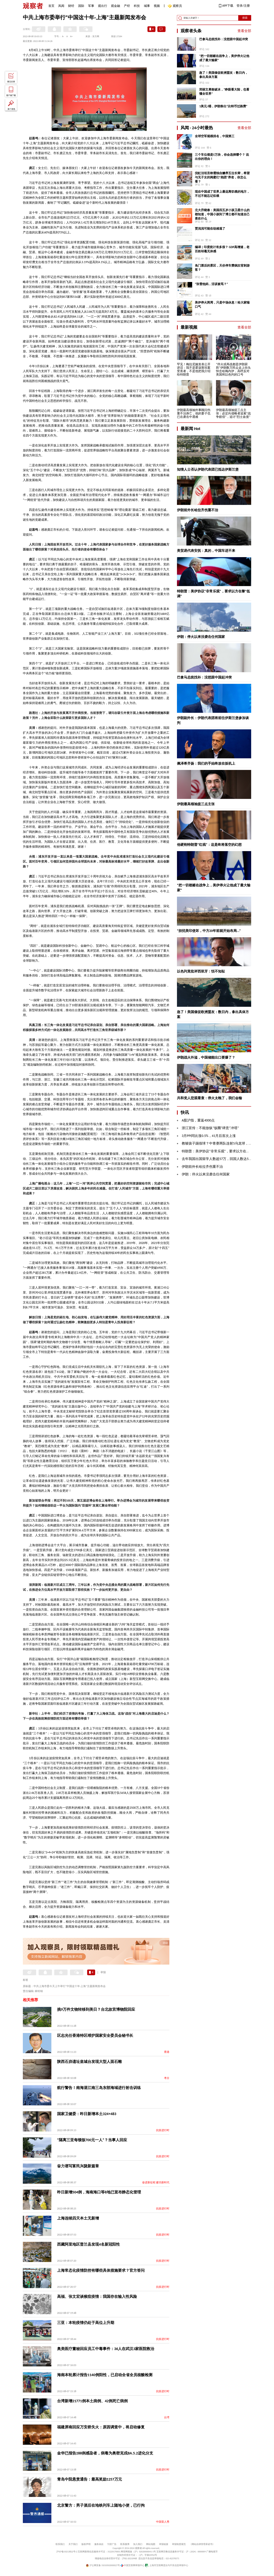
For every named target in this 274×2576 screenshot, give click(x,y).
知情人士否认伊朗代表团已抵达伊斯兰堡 (208, 469)
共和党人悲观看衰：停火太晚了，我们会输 (209, 1098)
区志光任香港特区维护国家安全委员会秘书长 (95, 2035)
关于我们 (73, 2544)
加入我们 (137, 2544)
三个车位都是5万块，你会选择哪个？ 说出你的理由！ (222, 157)
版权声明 (86, 2544)
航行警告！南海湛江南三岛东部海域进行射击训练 (99, 2087)
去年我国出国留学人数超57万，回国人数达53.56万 (220, 1159)
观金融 (115, 6)
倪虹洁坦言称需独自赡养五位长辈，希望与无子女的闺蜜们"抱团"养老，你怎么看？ (222, 177)
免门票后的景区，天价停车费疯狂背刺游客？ (222, 268)
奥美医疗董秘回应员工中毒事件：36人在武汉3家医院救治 (105, 2348)
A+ (71, 36)
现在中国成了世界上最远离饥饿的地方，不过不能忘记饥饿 (222, 194)
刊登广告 (111, 2544)
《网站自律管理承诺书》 (202, 2544)
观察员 (175, 6)
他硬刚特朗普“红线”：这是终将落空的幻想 (209, 845)
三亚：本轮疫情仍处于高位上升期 (85, 2322)
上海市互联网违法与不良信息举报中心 (166, 2565)
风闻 (61, 6)
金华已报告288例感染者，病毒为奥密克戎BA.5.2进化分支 (105, 2453)
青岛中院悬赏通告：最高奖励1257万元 (89, 2479)
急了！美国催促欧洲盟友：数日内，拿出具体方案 (223, 75)
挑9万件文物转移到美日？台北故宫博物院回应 (96, 2009)
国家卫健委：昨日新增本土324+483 (86, 2113)
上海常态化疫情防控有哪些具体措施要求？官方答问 (101, 2270)
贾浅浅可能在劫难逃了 (210, 228)
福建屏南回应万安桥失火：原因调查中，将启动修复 (101, 2427)
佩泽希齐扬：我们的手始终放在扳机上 (206, 763)
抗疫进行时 (162, 2130)
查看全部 (244, 31)
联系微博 (124, 2544)
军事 (91, 6)
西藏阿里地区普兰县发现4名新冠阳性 (88, 2244)
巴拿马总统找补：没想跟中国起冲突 (223, 39)
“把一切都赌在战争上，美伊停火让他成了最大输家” (224, 58)
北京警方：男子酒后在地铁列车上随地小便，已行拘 (101, 2505)
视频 (157, 6)
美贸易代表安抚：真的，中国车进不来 (206, 551)
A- (63, 36)
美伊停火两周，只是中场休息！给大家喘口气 (222, 304)
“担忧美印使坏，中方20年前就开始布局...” (209, 931)
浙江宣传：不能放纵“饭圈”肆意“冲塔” (210, 1128)
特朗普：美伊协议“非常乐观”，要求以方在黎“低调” (220, 1151)
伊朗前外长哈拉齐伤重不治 (197, 510)
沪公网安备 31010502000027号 (103, 2565)
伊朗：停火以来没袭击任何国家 (201, 637)
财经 (71, 6)
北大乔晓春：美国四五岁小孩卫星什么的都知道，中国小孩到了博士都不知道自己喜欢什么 (222, 214)
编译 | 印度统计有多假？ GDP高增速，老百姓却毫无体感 (222, 249)
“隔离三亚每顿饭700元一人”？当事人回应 (92, 2140)
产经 (127, 6)
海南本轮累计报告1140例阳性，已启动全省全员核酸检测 (104, 2375)
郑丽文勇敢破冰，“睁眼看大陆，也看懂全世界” (224, 91)
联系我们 (60, 2544)
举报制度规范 (179, 2544)
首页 (51, 6)
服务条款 (99, 2544)
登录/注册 (243, 5)
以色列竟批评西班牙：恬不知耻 (201, 971)
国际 (81, 6)
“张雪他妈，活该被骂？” (211, 284)
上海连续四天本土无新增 (78, 2218)
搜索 (245, 17)
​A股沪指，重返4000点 (198, 1120)
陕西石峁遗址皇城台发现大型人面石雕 (89, 2061)
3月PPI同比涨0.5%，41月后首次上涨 (209, 1136)
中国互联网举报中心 (132, 2565)
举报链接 (163, 2544)
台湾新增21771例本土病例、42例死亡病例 (92, 2401)
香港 (166, 2052)
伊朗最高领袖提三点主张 (196, 804)
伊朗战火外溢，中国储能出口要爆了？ (206, 1057)
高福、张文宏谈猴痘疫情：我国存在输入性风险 (97, 2296)
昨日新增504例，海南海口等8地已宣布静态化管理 (99, 2192)
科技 (137, 6)
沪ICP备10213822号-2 (66, 2551)
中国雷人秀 (162, 2521)
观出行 (102, 6)
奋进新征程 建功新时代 (155, 2182)
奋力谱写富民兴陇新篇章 (78, 2166)
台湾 (166, 2417)
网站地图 (150, 2544)
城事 (147, 6)
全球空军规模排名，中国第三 (214, 136)
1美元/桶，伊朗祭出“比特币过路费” (223, 106)
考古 (166, 2078)
